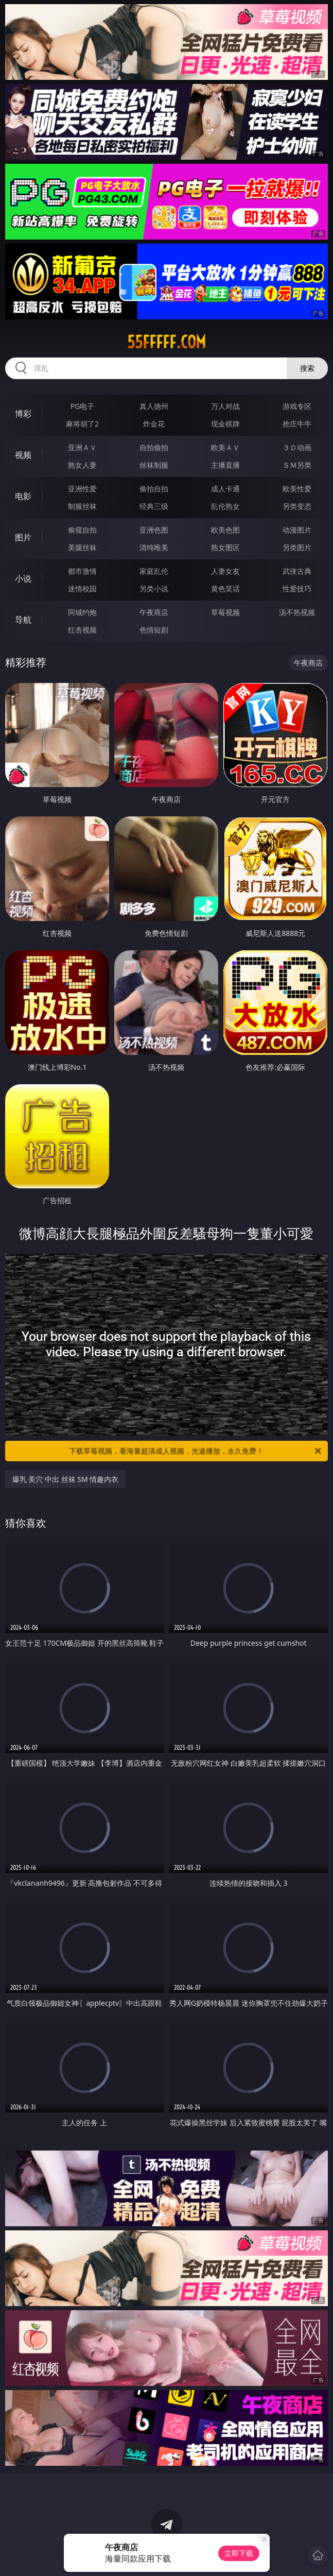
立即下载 (238, 2553)
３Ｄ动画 (297, 447)
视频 (23, 454)
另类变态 (297, 506)
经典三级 (153, 506)
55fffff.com (166, 342)
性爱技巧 (297, 588)
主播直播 (225, 465)
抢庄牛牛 (297, 424)
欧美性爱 (297, 488)
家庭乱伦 (153, 571)
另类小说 (153, 588)
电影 (23, 496)
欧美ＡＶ (225, 447)
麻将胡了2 (82, 424)
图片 (23, 537)
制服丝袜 (82, 506)
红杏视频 (82, 630)
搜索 (307, 368)
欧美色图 (225, 530)
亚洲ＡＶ (82, 447)
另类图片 (297, 547)
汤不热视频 (297, 612)
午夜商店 (153, 612)
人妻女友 (225, 571)
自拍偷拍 (153, 447)
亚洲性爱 (82, 488)
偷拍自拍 (153, 488)
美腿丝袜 (82, 547)
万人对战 (225, 406)
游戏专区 (297, 406)
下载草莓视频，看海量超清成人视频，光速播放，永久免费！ (196, 1451)
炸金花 (154, 424)
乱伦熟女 (225, 506)
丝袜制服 (153, 465)
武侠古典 (297, 571)
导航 (23, 619)
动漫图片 (297, 530)
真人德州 (153, 406)
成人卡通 (225, 488)
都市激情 (82, 571)
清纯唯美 (153, 547)
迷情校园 (82, 588)
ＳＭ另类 (297, 465)
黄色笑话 (225, 588)
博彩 (23, 413)
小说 (23, 578)
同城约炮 (82, 612)
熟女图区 (225, 547)
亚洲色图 (153, 530)
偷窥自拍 (82, 530)
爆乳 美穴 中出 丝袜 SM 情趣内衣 (65, 1479)
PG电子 (83, 406)
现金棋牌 (225, 424)
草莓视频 (225, 612)
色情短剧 (153, 630)
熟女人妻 (82, 465)
